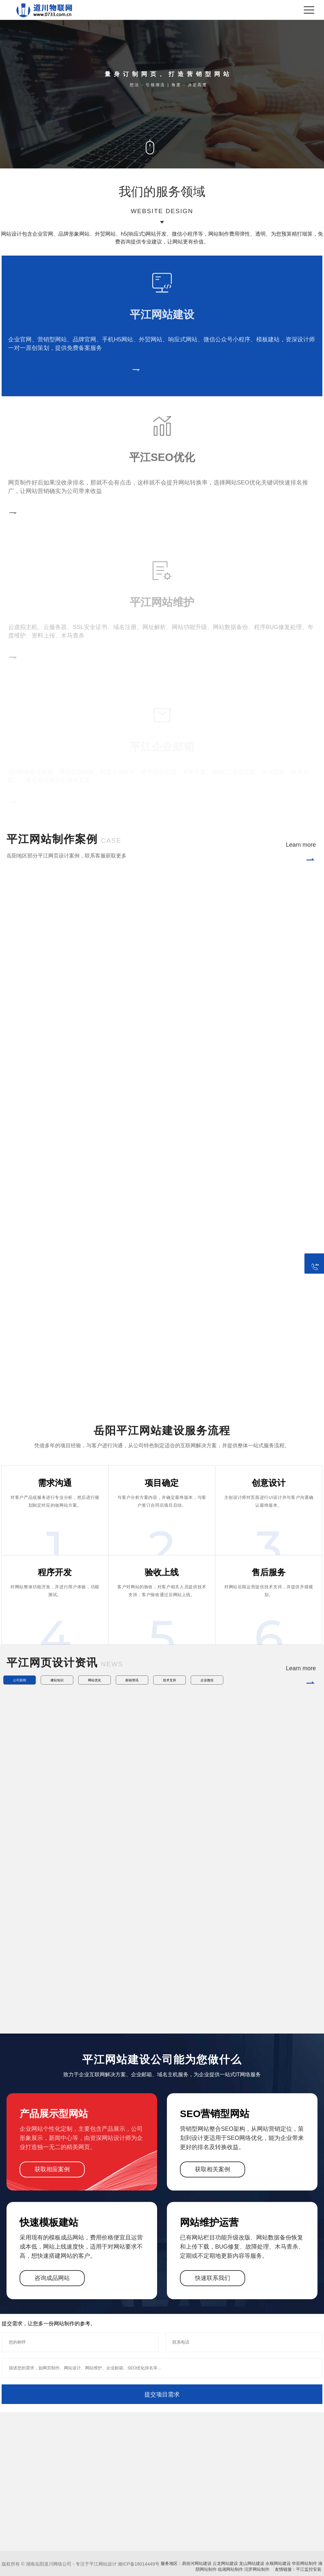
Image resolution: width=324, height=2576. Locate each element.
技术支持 (169, 1680)
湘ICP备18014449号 (138, 2564)
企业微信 (207, 1680)
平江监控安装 (308, 2569)
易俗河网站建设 (197, 2563)
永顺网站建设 (278, 2563)
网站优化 (94, 1680)
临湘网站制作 (230, 2569)
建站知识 (57, 1680)
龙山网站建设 (251, 2563)
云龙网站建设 (225, 2563)
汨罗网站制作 (257, 2569)
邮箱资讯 (132, 1680)
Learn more (301, 854)
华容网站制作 (304, 2563)
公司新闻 (19, 1680)
